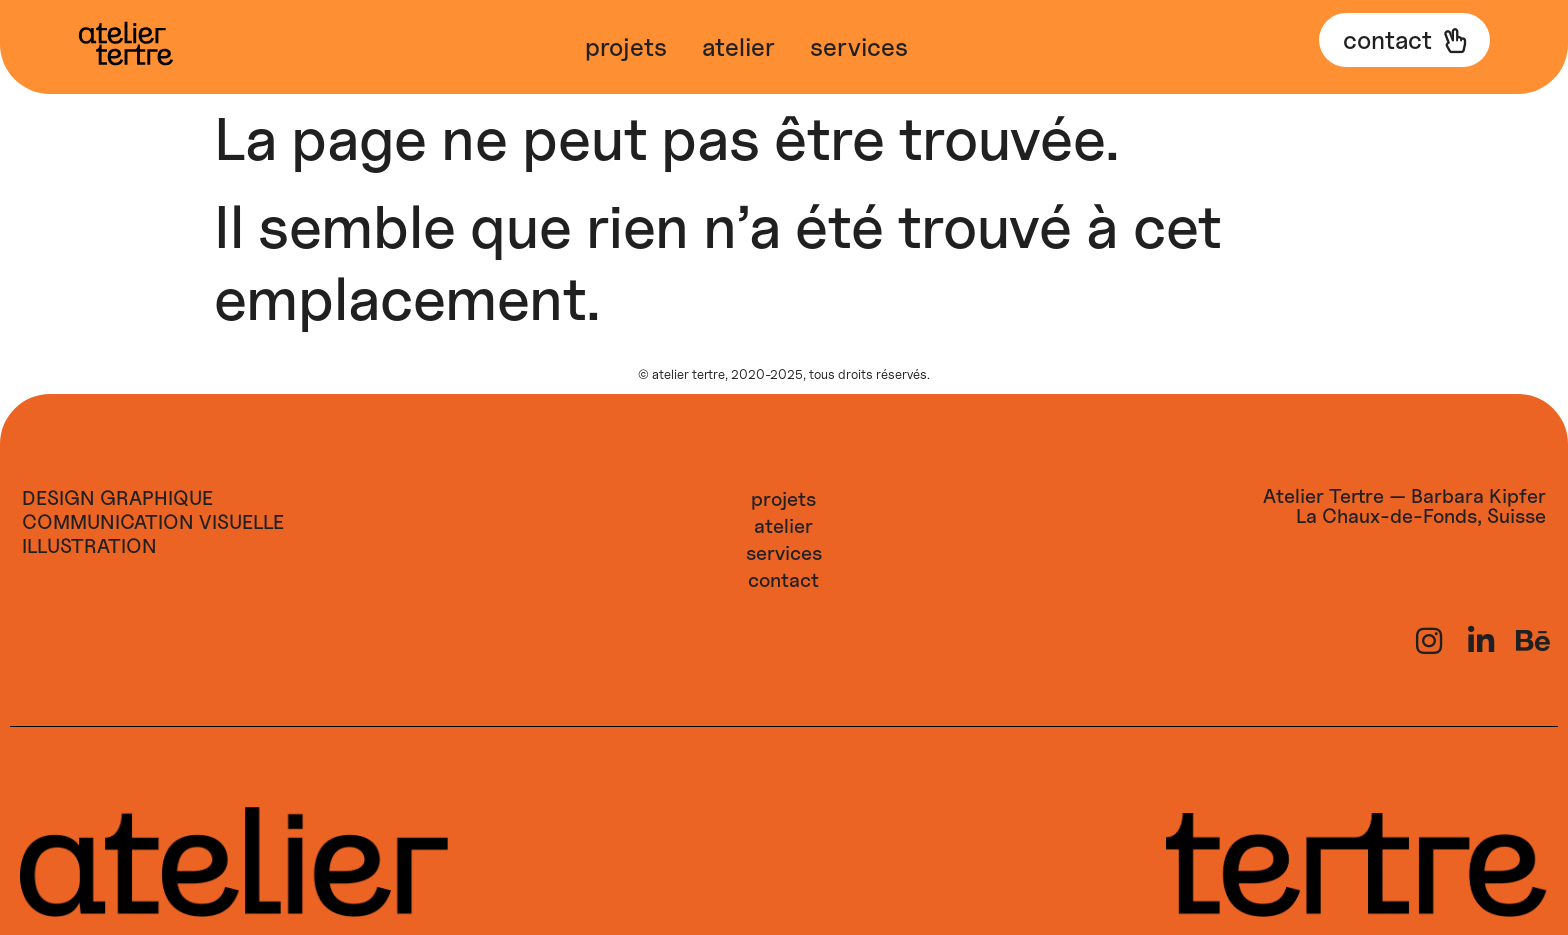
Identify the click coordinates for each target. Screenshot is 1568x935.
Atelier (738, 47)
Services (859, 47)
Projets (626, 47)
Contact (783, 580)
